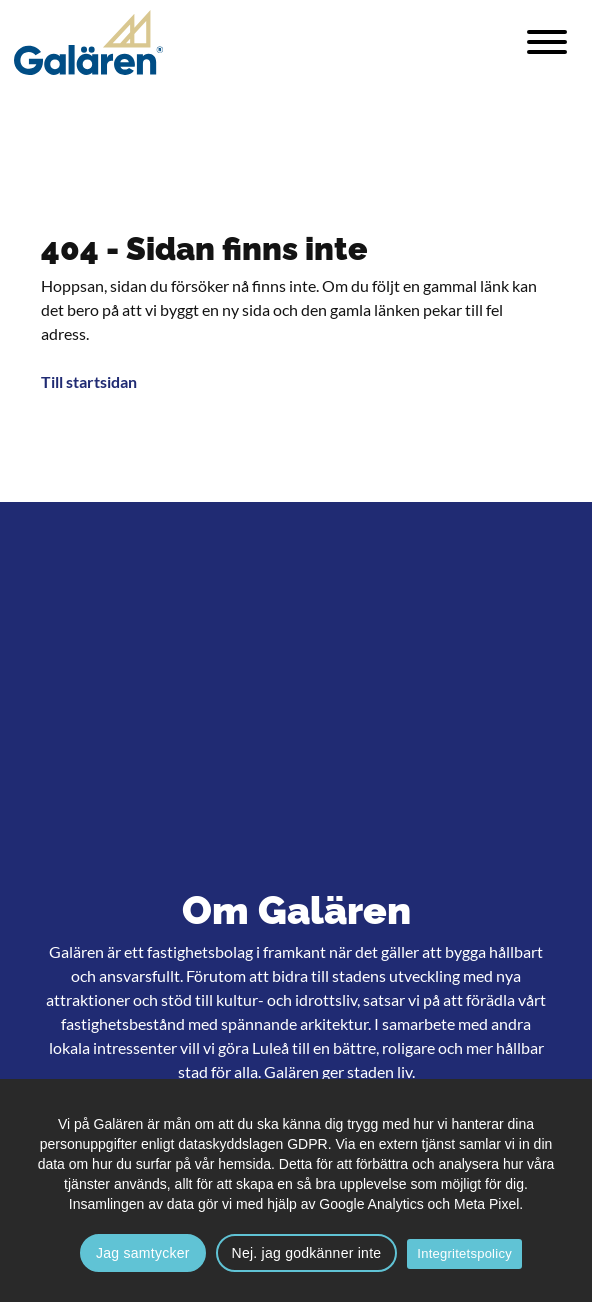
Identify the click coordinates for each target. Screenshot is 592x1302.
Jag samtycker (143, 1253)
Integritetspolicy (464, 1253)
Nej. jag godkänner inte (307, 1253)
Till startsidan (89, 381)
